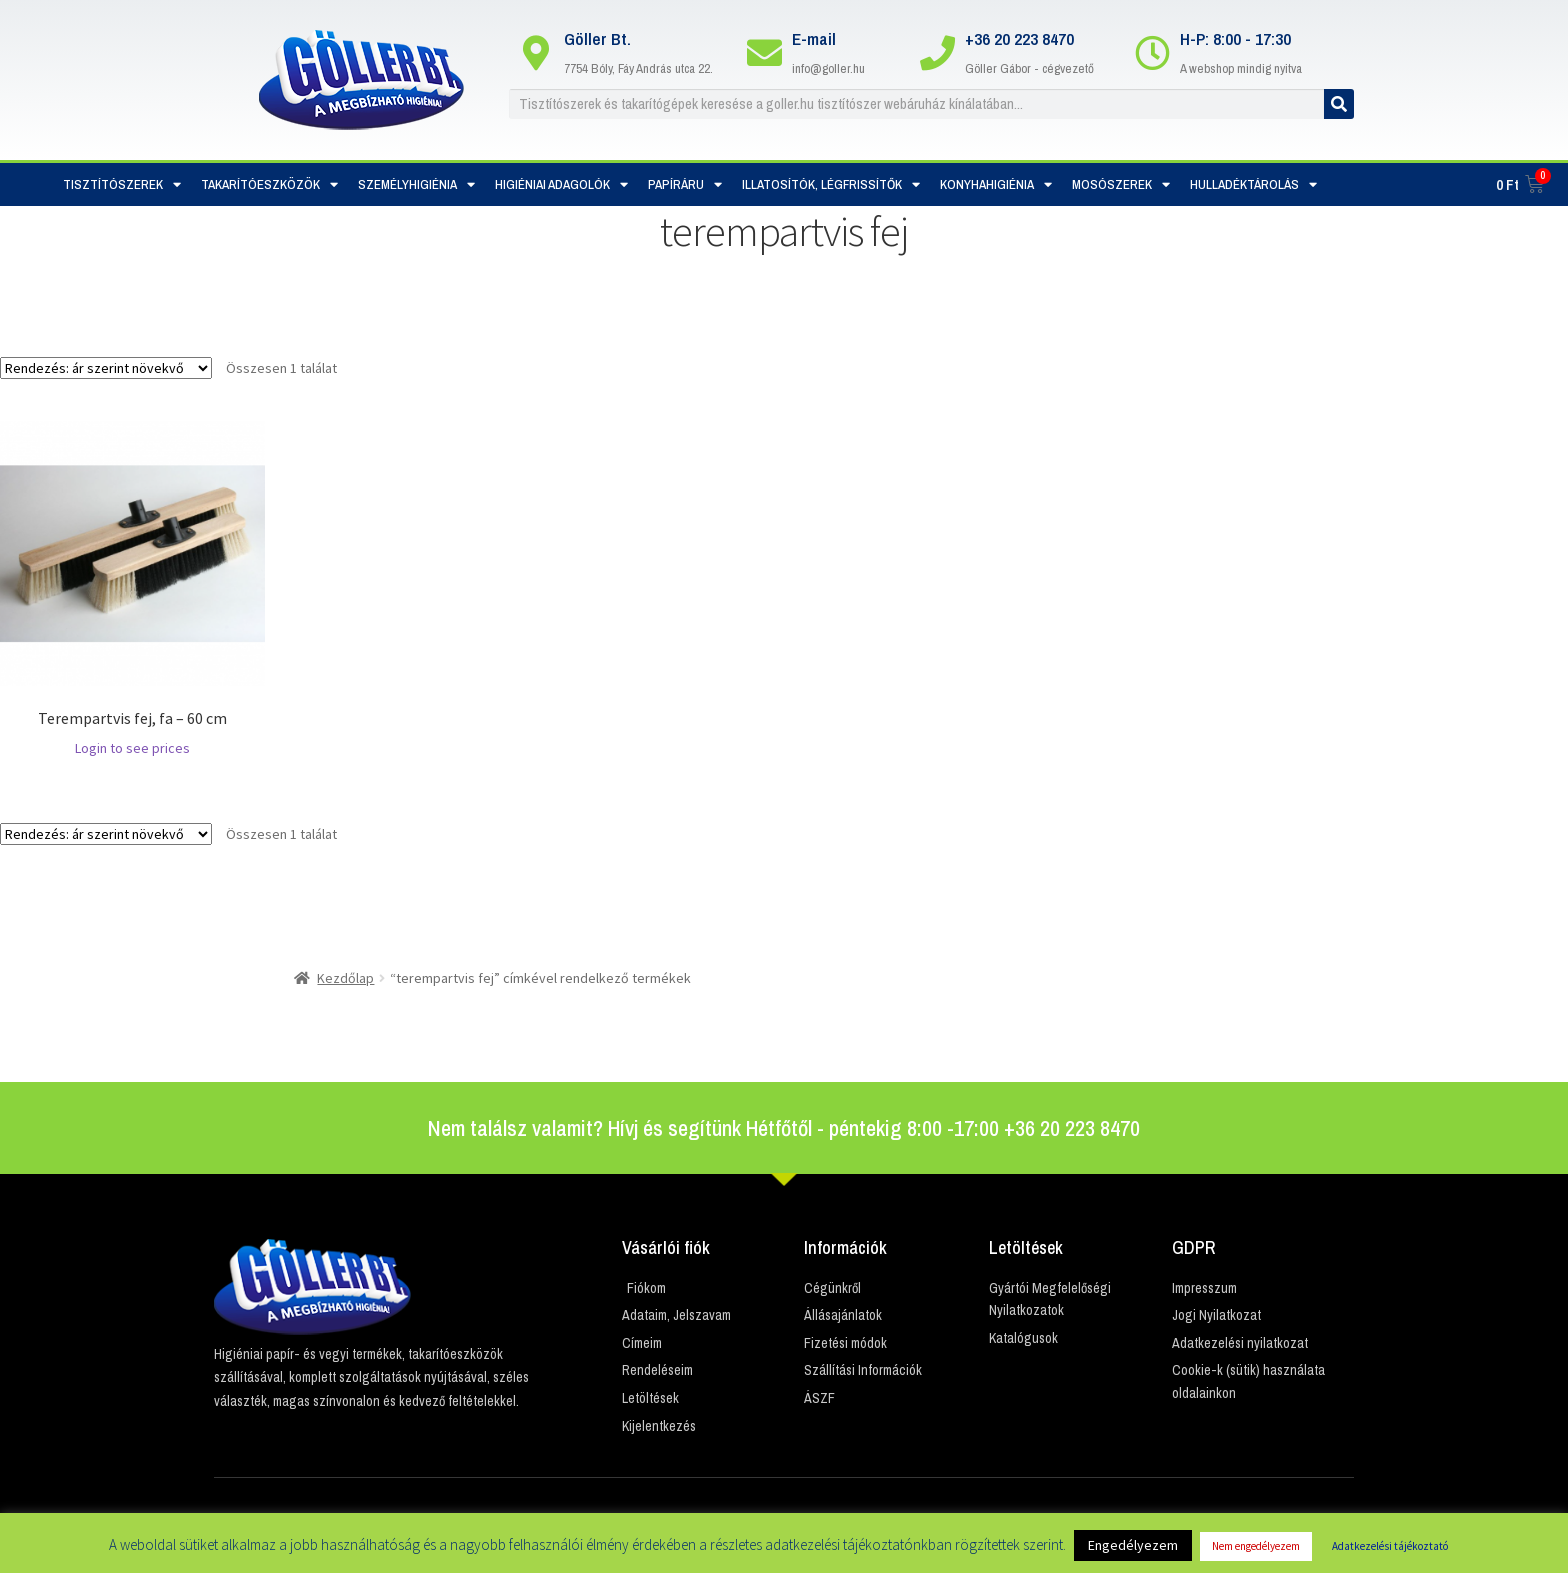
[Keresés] (1339, 104)
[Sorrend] (106, 368)
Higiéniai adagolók (561, 184)
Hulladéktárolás (1253, 184)
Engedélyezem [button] (1133, 1545)
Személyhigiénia (416, 184)
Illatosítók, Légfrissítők (831, 184)
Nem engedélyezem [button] (1256, 1546)
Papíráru (685, 184)
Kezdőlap (345, 978)
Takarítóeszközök (269, 184)
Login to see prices (132, 748)
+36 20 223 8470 (1019, 38)
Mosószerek (1121, 184)
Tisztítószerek (122, 184)
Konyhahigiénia (996, 184)
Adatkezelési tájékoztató (1390, 1546)
